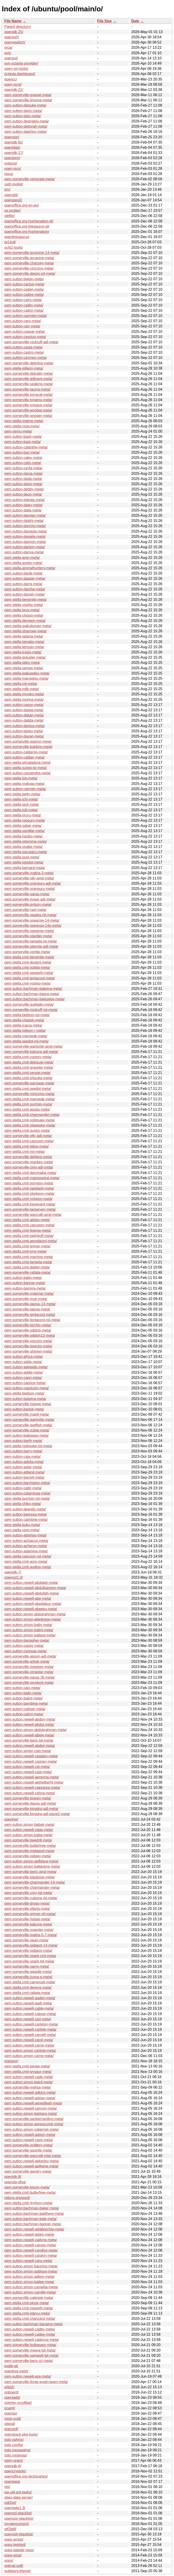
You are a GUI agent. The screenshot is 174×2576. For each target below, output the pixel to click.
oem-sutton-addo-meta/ (23, 1362)
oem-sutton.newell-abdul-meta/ (29, 1724)
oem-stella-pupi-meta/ (21, 857)
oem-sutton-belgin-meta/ (24, 279)
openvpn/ (11, 137)
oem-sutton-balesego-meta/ (26, 1435)
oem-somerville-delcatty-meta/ (28, 373)
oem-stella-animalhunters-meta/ (29, 568)
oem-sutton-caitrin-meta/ (24, 310)
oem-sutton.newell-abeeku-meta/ (30, 1609)
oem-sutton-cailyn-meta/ (23, 1714)
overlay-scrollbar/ (18, 2403)
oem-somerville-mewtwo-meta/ (29, 1667)
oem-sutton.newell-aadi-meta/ (28, 2003)
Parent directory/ (17, 27)
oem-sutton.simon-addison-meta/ (30, 2271)
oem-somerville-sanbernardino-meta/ (33, 2119)
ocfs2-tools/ (13, 247)
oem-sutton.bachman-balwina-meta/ (33, 989)
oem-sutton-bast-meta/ (22, 442)
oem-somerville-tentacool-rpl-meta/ (32, 1320)
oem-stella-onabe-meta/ (23, 847)
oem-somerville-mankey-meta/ (28, 1162)
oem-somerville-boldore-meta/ (28, 747)
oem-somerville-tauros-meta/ (27, 389)
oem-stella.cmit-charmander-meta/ (32, 1115)
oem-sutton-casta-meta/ (23, 347)
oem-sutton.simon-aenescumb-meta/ (33, 2124)
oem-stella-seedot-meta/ (24, 862)
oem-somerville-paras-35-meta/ (29, 1677)
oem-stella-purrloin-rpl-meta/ (27, 1498)
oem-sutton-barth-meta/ (23, 1441)
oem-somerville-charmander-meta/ (32, 1887)
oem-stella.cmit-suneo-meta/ (27, 1130)
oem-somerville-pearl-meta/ (26, 1940)
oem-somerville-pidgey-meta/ (27, 1856)
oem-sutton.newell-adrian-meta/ (29, 2098)
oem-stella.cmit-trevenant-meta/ (29, 1204)
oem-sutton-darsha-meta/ (24, 589)
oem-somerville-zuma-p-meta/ (28, 1977)
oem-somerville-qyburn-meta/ (27, 904)
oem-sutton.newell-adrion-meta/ (29, 2135)
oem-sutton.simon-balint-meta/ (28, 1630)
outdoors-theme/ (17, 2571)
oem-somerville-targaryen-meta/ (30, 1209)
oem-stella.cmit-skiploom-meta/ (29, 1193)
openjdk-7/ (12, 1572)
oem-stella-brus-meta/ (22, 610)
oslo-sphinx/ (14, 2440)
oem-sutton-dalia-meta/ (23, 510)
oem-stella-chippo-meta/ (23, 615)
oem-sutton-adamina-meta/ (26, 1551)
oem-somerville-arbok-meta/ (26, 1661)
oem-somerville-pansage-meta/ (29, 1083)
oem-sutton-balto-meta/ (23, 1278)
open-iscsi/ (13, 84)
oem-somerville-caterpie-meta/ (28, 2298)
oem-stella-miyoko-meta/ (24, 694)
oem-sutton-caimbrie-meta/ (26, 1520)
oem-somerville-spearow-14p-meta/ (32, 926)
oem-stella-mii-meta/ (20, 684)
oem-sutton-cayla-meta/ (23, 468)
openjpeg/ (12, 2481)
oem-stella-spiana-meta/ (23, 636)
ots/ (7, 2487)
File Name (13, 21)
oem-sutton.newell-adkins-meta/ (30, 2092)
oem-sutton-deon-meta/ (23, 494)
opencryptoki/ (15, 2471)
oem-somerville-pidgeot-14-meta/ (31, 1945)
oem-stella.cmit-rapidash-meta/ (29, 1188)
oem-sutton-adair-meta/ (23, 1467)
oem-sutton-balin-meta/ (23, 1693)
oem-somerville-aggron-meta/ (28, 741)
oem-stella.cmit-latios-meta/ (26, 1146)
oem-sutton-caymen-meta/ (25, 358)
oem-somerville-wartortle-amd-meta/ (33, 1046)
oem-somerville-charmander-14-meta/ (34, 1882)
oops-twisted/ (15, 2545)
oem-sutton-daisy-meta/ (23, 484)
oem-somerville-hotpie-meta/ (27, 1919)
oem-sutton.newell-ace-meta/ (27, 2376)
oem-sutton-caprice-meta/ (25, 1383)
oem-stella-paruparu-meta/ (25, 852)
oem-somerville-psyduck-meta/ (29, 1683)
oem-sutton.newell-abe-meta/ (27, 1598)
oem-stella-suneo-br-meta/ (25, 768)
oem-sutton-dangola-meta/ (25, 531)
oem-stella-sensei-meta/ (23, 668)
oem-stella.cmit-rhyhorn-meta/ (28, 2203)
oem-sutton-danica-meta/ (24, 726)
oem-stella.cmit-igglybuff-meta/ (29, 1236)
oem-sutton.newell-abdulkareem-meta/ (35, 1588)
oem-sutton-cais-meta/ (22, 1688)
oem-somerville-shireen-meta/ (28, 1351)
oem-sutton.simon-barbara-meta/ (30, 2114)
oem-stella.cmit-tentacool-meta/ (29, 978)
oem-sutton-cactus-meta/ (24, 284)
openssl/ (11, 58)
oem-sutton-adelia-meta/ (24, 1462)
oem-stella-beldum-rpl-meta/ (27, 1015)
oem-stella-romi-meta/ (22, 1530)
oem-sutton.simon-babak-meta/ (29, 1824)
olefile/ (9, 216)
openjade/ (12, 2397)
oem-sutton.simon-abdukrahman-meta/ (35, 1730)
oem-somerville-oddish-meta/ (27, 1330)
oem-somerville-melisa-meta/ (27, 2087)
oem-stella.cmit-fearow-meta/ (27, 1230)
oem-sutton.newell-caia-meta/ (28, 1772)
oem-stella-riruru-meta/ (22, 815)
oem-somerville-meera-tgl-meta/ (30, 2350)
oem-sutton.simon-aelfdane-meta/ (31, 1861)
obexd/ (9, 2424)
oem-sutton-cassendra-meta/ (27, 773)
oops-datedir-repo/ (19, 2550)
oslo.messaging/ (17, 2450)
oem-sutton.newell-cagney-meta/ (30, 1761)
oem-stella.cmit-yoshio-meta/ (27, 983)
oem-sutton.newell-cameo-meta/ (30, 2245)
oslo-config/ (13, 2445)
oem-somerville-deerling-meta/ (28, 363)
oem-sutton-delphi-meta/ (24, 521)
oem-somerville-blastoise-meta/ (29, 1877)
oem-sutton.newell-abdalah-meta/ (31, 1583)
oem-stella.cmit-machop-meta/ (28, 1257)
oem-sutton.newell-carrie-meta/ (29, 2045)
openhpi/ (11, 1819)
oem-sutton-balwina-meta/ (25, 1399)
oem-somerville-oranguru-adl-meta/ (32, 883)
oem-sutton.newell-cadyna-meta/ (30, 2240)
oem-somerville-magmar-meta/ (29, 1293)
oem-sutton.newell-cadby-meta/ (29, 2329)
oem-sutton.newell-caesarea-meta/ (32, 1788)
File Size (104, 21)
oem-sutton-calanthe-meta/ (26, 447)
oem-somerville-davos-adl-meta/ (30, 1803)
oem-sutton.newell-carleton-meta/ (31, 2024)
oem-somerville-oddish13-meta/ (29, 1335)
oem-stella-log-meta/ (20, 778)
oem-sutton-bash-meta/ (23, 436)
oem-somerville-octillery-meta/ (28, 2145)
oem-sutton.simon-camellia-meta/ (31, 2287)
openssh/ (11, 37)
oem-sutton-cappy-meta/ (24, 1646)
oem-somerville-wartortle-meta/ (29, 1420)
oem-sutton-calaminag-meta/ (27, 1493)
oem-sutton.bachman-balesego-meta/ (34, 999)
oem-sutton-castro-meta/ (24, 352)
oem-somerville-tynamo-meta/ (28, 400)
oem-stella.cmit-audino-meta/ (27, 1567)
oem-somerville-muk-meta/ (25, 1299)
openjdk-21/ (13, 90)
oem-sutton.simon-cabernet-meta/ (31, 2129)
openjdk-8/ (12, 2177)
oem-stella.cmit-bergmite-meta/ (29, 957)
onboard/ (11, 2392)
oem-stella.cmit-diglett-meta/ (27, 1267)
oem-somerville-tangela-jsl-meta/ (30, 941)
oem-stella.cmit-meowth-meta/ (28, 2308)
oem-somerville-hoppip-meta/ (27, 1404)
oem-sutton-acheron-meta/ (25, 1546)
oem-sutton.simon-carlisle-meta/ (30, 2051)
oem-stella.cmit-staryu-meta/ (27, 2313)
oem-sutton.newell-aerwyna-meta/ (31, 1777)
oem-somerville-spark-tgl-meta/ (29, 1961)
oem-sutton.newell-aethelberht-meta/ (33, 1782)
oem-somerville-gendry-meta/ (27, 2171)
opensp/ (10, 2413)
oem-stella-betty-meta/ (22, 794)
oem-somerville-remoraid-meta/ (29, 179)
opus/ (8, 174)
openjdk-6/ (12, 2466)
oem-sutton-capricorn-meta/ (26, 1388)
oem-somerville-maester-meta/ (28, 1930)
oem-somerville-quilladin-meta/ (29, 1004)
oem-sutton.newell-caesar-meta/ (30, 2014)
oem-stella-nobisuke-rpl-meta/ (28, 1446)
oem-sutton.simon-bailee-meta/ (29, 2282)
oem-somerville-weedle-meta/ (28, 1972)
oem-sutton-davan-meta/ (24, 736)
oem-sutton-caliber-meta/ (24, 757)
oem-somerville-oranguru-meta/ (29, 889)
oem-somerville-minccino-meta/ (29, 1094)
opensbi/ (11, 195)
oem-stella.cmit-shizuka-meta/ (28, 1078)
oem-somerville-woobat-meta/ (28, 410)
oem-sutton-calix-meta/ (22, 463)
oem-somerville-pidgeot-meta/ (28, 1951)
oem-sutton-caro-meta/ (22, 321)
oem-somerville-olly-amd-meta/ (29, 878)
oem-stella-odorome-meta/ (25, 841)
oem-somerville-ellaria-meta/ (27, 1909)
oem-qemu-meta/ (18, 431)
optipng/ (10, 163)
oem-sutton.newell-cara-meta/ (28, 2261)
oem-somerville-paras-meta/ (26, 894)
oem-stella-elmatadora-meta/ (27, 763)
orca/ (8, 47)
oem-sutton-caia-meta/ (22, 1456)
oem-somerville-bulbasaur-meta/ (30, 2345)
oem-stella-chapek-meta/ (24, 1020)
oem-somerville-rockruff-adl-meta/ (31, 342)
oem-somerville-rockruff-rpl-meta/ (31, 1010)
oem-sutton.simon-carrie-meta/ (29, 2056)
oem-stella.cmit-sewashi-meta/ (28, 973)
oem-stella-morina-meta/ (24, 699)
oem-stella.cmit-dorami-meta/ (27, 962)
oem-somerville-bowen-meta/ (27, 1798)
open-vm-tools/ (16, 69)
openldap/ (12, 147)
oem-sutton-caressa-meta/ (25, 1651)
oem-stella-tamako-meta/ (24, 642)
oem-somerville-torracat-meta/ (28, 395)
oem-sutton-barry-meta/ (23, 1451)
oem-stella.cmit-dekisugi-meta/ (28, 1062)
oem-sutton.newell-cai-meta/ (27, 1767)
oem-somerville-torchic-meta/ (27, 1325)
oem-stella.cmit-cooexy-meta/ (28, 1057)
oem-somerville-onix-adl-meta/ (28, 1167)
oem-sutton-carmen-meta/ (25, 789)
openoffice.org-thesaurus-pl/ (26, 226)
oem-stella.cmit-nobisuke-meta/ (29, 1120)
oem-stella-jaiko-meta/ (22, 663)
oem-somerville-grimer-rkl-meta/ (30, 1914)
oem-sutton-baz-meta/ (22, 452)
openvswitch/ (14, 42)
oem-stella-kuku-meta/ (22, 1525)
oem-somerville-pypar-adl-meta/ (30, 899)
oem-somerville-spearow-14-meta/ (31, 920)
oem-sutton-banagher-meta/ (26, 1640)
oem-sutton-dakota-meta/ (24, 500)
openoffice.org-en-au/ (21, 205)
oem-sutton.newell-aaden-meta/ (29, 1998)
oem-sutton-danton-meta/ (24, 547)
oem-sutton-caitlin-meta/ (23, 305)
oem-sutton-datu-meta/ (22, 116)
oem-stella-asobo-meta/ (23, 563)
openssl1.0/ (13, 1577)
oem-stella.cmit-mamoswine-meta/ (32, 1178)
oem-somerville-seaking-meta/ (28, 384)
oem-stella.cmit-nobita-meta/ (27, 967)
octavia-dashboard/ (19, 74)
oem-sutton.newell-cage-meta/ (28, 1830)
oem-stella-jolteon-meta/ (23, 368)
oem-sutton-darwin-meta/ (24, 594)
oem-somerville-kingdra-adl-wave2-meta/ (37, 1814)
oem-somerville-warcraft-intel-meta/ (32, 2156)
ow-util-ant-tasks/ (18, 2492)
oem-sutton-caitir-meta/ (23, 1488)
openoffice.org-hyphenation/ (26, 232)
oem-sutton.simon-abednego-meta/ (32, 1619)
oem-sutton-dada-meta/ (23, 479)
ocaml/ (9, 2408)
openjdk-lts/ (13, 142)
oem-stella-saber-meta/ (23, 826)
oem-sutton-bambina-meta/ (26, 1703)
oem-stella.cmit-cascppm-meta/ (29, 1225)
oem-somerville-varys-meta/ (26, 1966)
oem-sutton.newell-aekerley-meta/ (31, 2161)
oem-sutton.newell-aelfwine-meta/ (31, 2166)
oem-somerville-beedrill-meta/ (28, 1840)
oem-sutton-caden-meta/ (24, 289)
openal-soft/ (13, 2566)
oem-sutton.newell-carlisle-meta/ (30, 2029)
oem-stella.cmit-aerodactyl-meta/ (30, 1241)
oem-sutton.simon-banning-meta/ (31, 2266)
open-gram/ (13, 2460)
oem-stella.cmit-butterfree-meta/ (30, 2192)
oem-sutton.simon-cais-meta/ (27, 1751)
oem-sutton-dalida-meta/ (24, 720)
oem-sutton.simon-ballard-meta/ (30, 1635)
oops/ (8, 2560)
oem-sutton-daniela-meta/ (25, 536)
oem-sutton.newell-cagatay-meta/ (31, 1756)
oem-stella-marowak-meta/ (25, 1036)
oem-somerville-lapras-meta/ (27, 1309)
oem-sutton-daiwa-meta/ (24, 710)
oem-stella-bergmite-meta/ (25, 599)
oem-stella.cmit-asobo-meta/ (27, 1109)
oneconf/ (11, 2429)
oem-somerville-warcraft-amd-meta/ (33, 1215)
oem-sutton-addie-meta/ (23, 1372)
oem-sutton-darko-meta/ (23, 731)
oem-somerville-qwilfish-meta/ (28, 1425)
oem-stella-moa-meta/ (22, 426)
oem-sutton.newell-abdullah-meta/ (31, 1593)
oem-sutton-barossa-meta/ (25, 1514)
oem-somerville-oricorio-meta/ (28, 1341)
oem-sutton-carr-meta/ (22, 326)
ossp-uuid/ (12, 2418)
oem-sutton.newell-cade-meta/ (28, 2077)
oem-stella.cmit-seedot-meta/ (27, 1089)
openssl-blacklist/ (18, 2513)
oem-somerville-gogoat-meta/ (27, 95)
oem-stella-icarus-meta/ (23, 1025)
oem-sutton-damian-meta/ (25, 515)
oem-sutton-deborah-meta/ (25, 126)
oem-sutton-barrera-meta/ (25, 1288)
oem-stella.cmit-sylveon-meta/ (28, 1199)
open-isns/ (12, 168)
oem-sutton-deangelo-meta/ (26, 121)
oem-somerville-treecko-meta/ (28, 1346)
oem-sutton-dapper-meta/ (24, 578)
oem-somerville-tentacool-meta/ (29, 1315)
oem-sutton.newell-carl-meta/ (27, 2019)
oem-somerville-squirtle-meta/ (28, 2150)
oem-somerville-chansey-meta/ (29, 263)
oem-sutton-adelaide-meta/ (26, 1367)
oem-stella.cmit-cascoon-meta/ (29, 1141)
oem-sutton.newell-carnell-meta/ (30, 2035)
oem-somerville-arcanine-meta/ (29, 258)
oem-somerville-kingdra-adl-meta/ (31, 1809)
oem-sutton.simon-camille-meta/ (30, 2292)
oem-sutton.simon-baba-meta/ (28, 1835)
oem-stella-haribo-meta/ (23, 836)
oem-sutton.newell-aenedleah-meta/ (33, 2103)
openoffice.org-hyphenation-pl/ (28, 221)
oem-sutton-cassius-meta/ (25, 337)
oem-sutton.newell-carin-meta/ (28, 2140)
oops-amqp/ (14, 2539)
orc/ (7, 189)
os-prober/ (12, 210)
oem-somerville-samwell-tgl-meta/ (31, 2355)
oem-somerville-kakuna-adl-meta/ (31, 1052)
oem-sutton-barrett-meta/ (24, 1477)
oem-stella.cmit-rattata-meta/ (27, 1993)
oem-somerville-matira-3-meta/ (29, 873)
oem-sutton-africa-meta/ (23, 1357)
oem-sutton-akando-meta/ (25, 1509)
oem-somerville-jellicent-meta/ (28, 379)
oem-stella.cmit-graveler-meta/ (28, 1067)
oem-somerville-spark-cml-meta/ (30, 1956)
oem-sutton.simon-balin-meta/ (28, 1625)
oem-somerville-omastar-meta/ (28, 1672)
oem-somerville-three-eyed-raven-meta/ (36, 2382)
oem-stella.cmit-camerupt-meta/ (29, 1982)
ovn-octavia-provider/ (21, 63)
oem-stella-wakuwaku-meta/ (26, 673)
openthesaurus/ (16, 237)
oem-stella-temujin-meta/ (24, 647)
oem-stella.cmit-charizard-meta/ (29, 2318)
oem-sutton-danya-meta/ (24, 552)
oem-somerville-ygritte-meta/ (27, 952)
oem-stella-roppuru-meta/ (24, 820)
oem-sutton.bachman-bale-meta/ (30, 2219)
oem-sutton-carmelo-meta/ (25, 316)
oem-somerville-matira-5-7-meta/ (30, 1935)
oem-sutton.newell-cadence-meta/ (31, 2340)
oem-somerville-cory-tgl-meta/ (28, 1893)
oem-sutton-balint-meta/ (23, 1698)
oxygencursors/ (16, 2524)
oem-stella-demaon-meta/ (25, 621)
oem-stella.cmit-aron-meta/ (25, 1561)
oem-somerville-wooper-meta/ (28, 416)
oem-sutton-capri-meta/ (23, 1378)
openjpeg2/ (13, 200)
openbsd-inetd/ (16, 2371)
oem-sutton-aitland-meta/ (24, 1472)
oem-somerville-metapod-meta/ (29, 1851)
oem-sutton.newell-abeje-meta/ (29, 1735)
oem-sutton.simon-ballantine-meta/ (32, 1866)
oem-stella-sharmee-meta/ (25, 631)
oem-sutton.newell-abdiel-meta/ (29, 1746)
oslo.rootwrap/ (15, 2455)
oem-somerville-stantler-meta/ (28, 936)
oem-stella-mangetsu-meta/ (26, 678)
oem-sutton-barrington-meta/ (27, 1483)
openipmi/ (12, 158)
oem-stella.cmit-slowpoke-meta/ (29, 1125)
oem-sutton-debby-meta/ (24, 489)
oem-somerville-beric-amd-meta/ (30, 1872)
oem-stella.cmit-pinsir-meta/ (26, 2303)
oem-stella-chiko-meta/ (22, 1504)
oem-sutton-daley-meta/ (23, 505)
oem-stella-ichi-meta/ (21, 799)
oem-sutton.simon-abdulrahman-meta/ (35, 1614)
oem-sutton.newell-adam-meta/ (29, 2234)
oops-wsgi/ (13, 2555)
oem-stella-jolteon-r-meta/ (25, 1030)
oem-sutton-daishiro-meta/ (25, 132)
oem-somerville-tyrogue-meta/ (28, 405)
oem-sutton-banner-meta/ (24, 1283)
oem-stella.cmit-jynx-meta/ (25, 1251)
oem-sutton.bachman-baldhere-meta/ (34, 2214)
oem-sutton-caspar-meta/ (24, 332)
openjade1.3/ (14, 2508)
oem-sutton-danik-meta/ (23, 573)
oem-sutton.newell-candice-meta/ (31, 2250)
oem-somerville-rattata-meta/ (27, 1272)
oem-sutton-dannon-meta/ (25, 542)
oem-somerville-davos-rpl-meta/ (29, 273)
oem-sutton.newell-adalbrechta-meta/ (34, 2229)
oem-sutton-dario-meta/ (23, 111)
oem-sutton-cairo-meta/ (23, 300)
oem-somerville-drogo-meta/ (27, 1903)
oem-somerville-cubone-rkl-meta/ (30, 1898)
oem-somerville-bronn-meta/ (27, 2187)
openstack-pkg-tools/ (21, 2434)
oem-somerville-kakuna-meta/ (28, 1924)
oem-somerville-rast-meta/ (25, 910)
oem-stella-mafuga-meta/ (24, 784)
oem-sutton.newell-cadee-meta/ (29, 2334)
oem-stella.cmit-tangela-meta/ (28, 1262)
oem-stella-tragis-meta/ (22, 652)
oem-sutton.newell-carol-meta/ (28, 2040)
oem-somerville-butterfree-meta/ (30, 1846)
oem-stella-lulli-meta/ (21, 810)
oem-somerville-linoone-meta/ (28, 100)
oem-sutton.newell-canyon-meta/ (30, 2108)
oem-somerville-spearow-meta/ (29, 931)
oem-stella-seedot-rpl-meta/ (26, 1041)
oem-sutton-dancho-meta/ (25, 526)
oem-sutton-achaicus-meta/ (26, 1541)
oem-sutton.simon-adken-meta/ (29, 2277)
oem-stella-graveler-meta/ (25, 657)
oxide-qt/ (11, 2366)
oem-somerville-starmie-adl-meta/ (31, 946)
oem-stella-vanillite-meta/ (24, 831)
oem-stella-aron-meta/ (22, 558)
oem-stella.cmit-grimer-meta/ (27, 1246)
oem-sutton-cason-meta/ (24, 705)
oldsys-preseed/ (17, 2198)
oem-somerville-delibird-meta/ (28, 1157)
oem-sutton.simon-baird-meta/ (28, 2082)
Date (135, 21)
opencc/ (10, 79)
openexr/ (11, 2061)
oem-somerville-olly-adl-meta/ (28, 1136)
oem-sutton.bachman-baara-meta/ (31, 994)
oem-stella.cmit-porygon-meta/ (28, 1183)
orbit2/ (9, 2387)
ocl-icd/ (10, 242)
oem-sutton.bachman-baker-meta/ (31, 2208)
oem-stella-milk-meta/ (21, 689)
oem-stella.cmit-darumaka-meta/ (30, 1173)
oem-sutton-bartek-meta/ (24, 1409)
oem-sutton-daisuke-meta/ (25, 105)
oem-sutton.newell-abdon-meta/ (29, 1719)
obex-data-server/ (18, 2497)
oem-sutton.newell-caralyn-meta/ (30, 2255)
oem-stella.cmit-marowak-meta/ (29, 1099)
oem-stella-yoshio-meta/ (23, 605)
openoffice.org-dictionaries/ (26, 2476)
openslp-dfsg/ (15, 2182)
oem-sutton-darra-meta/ (23, 584)
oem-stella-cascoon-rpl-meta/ (27, 1556)
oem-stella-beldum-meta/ (24, 1393)
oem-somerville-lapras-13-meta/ (30, 1304)
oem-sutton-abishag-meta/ (25, 1535)
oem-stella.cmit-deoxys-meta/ (28, 1987)
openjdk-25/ (13, 32)
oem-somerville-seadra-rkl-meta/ (30, 915)
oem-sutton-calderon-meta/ (26, 752)
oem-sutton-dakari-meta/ (24, 715)
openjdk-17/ (13, 153)
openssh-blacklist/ (18, 2534)
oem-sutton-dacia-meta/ (23, 473)
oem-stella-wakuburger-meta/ (27, 626)
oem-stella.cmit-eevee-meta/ (27, 2066)
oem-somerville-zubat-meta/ (26, 1430)
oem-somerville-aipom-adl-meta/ (30, 1656)
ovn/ (7, 53)
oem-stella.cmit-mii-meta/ (24, 1152)
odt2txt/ (10, 2503)
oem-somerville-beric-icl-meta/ (28, 2361)
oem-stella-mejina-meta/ (23, 421)
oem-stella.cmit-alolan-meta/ (27, 1220)
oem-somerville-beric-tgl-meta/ (28, 1740)
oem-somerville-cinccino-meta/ (28, 268)
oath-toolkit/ (13, 184)
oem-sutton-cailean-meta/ (24, 1709)
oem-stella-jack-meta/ (21, 804)
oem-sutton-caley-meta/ (23, 458)
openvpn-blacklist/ (18, 2518)
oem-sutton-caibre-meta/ (24, 295)
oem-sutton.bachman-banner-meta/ (32, 2224)
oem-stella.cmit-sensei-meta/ (27, 1073)
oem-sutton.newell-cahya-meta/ (29, 1793)
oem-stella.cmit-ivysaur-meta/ (28, 2072)
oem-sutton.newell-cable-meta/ (29, 2008)
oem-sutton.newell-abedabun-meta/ (32, 1604)
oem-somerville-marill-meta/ (26, 1414)
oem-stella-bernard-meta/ (24, 868)
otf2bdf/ (10, 2529)
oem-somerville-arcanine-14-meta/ (32, 253)
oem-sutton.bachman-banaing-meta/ (33, 2324)
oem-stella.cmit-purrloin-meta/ (28, 1104)
